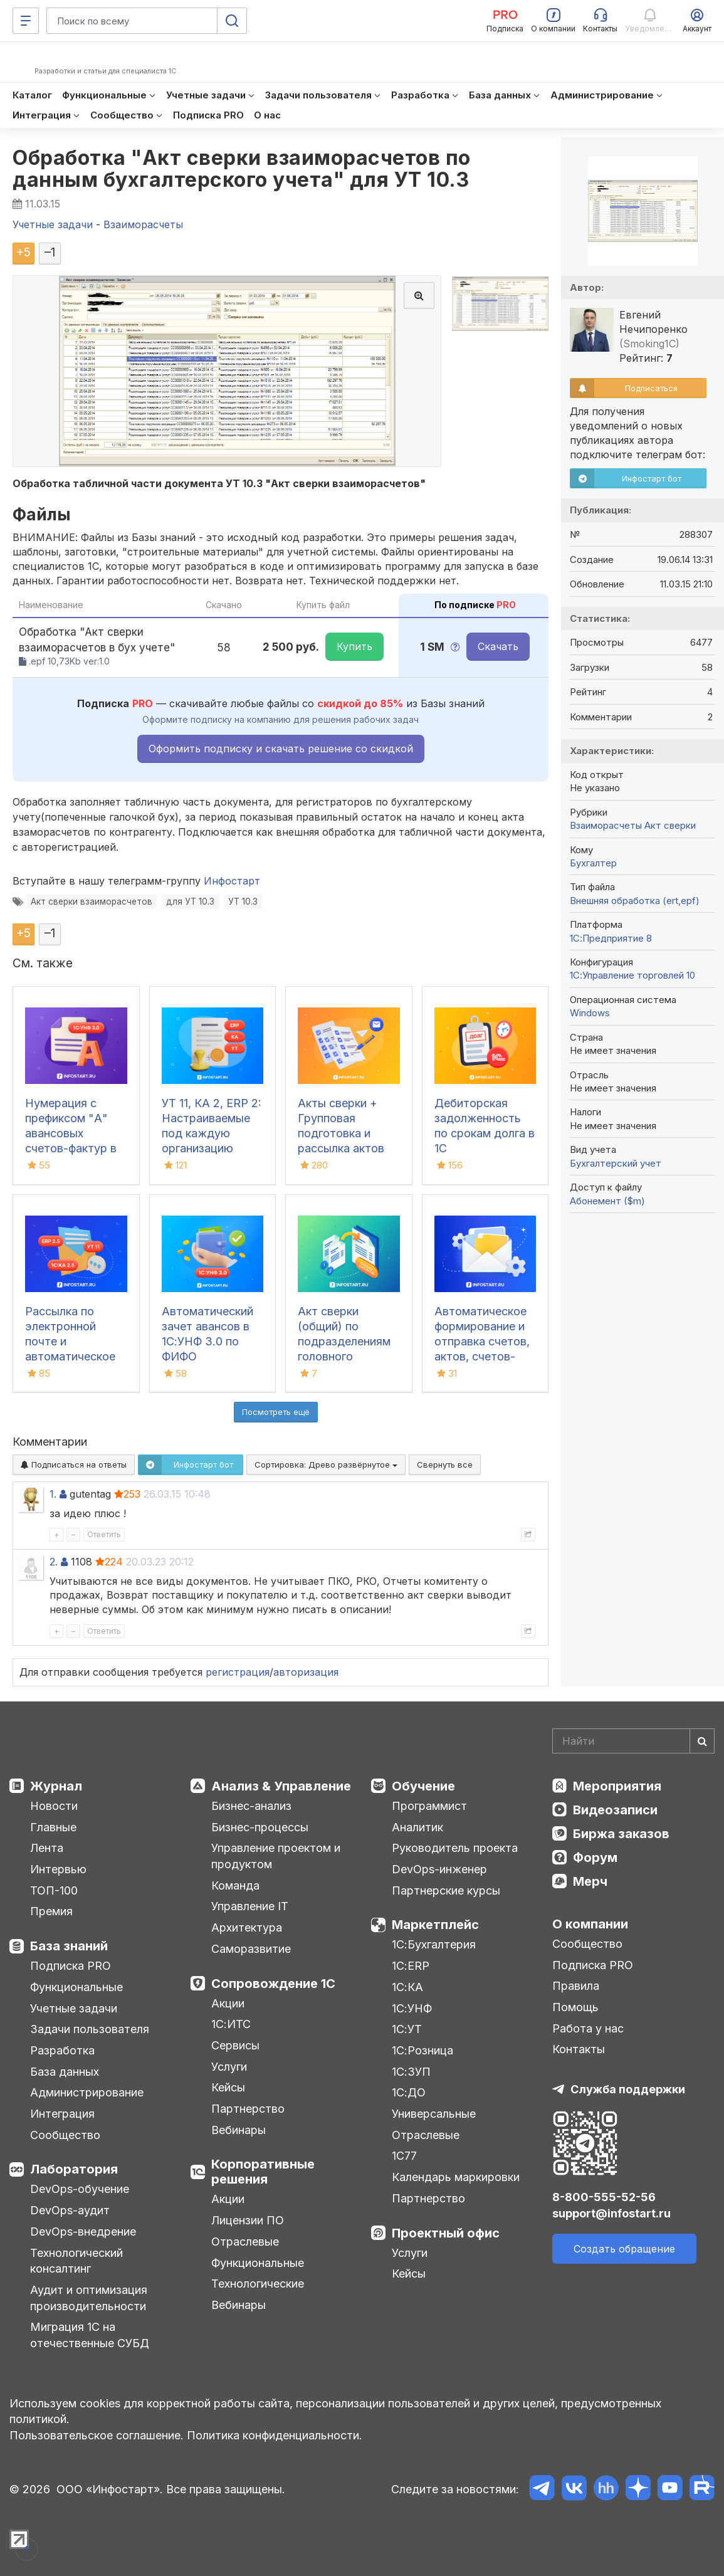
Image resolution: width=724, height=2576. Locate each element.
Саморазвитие (251, 1948)
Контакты (578, 2049)
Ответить (104, 1534)
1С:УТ (407, 2029)
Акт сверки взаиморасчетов (91, 901)
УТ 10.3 (243, 901)
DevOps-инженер (439, 1869)
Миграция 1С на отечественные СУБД (89, 2335)
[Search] (633, 1740)
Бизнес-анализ (251, 1805)
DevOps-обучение (79, 2188)
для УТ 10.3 (190, 901)
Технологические (257, 2283)
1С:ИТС (231, 2024)
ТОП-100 (54, 1890)
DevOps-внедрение (83, 2231)
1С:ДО (409, 2092)
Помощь (575, 2007)
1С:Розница (422, 2050)
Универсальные (434, 2113)
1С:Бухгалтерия (434, 1944)
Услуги (229, 2066)
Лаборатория (74, 2169)
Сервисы (235, 2045)
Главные (53, 1827)
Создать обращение (624, 2248)
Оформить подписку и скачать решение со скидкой (281, 748)
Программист (429, 1805)
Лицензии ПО (247, 2220)
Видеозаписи (615, 1809)
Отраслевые (245, 2241)
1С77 (404, 2155)
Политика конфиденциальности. (274, 2435)
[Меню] (26, 21)
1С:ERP (410, 1965)
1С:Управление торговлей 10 (632, 975)
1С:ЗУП (411, 2071)
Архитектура (246, 1927)
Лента (46, 1847)
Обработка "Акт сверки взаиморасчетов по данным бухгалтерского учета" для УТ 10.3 (242, 168)
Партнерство (248, 2108)
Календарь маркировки (456, 2177)
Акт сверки (670, 825)
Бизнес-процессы (259, 1827)
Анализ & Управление (281, 1786)
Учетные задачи (73, 2008)
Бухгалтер (593, 863)
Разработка (62, 2050)
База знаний (69, 1945)
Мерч (590, 1881)
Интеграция (62, 2113)
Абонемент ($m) (607, 1201)
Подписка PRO (70, 1965)
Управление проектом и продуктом (275, 1856)
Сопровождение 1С (273, 1983)
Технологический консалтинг (76, 2261)
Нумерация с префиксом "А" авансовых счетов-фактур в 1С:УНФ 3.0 (71, 1133)
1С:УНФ (412, 2008)
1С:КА (407, 1987)
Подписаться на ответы (74, 1464)
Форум (595, 1857)
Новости (54, 1805)
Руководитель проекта (455, 1847)
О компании (590, 1924)
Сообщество (65, 2135)
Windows (590, 1013)
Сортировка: (325, 1464)
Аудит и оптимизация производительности (88, 2298)
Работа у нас (588, 2028)
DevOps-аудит (70, 2210)
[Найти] (702, 1740)
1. (53, 1494)
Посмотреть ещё (276, 1412)
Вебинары (238, 2130)
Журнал (56, 1786)
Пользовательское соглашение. (96, 2435)
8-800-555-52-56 (604, 2197)
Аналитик (417, 1827)
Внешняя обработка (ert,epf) (635, 901)
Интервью (58, 1869)
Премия (51, 1911)
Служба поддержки (627, 2089)
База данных (64, 2071)
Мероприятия (617, 1786)
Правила (575, 1985)
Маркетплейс (435, 1924)
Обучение (423, 1786)
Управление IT (249, 1906)
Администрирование (87, 2092)
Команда (235, 1885)
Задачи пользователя (89, 2029)
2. (54, 1561)
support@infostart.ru (611, 2213)
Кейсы (228, 2087)
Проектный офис (446, 2233)
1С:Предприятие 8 (611, 938)
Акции (227, 2003)
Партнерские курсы (446, 1890)
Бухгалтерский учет (615, 1163)
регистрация (238, 1672)
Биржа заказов (621, 1833)
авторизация (305, 1672)
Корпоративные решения (263, 2172)
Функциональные (76, 1987)
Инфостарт (232, 881)
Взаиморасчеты (606, 825)
